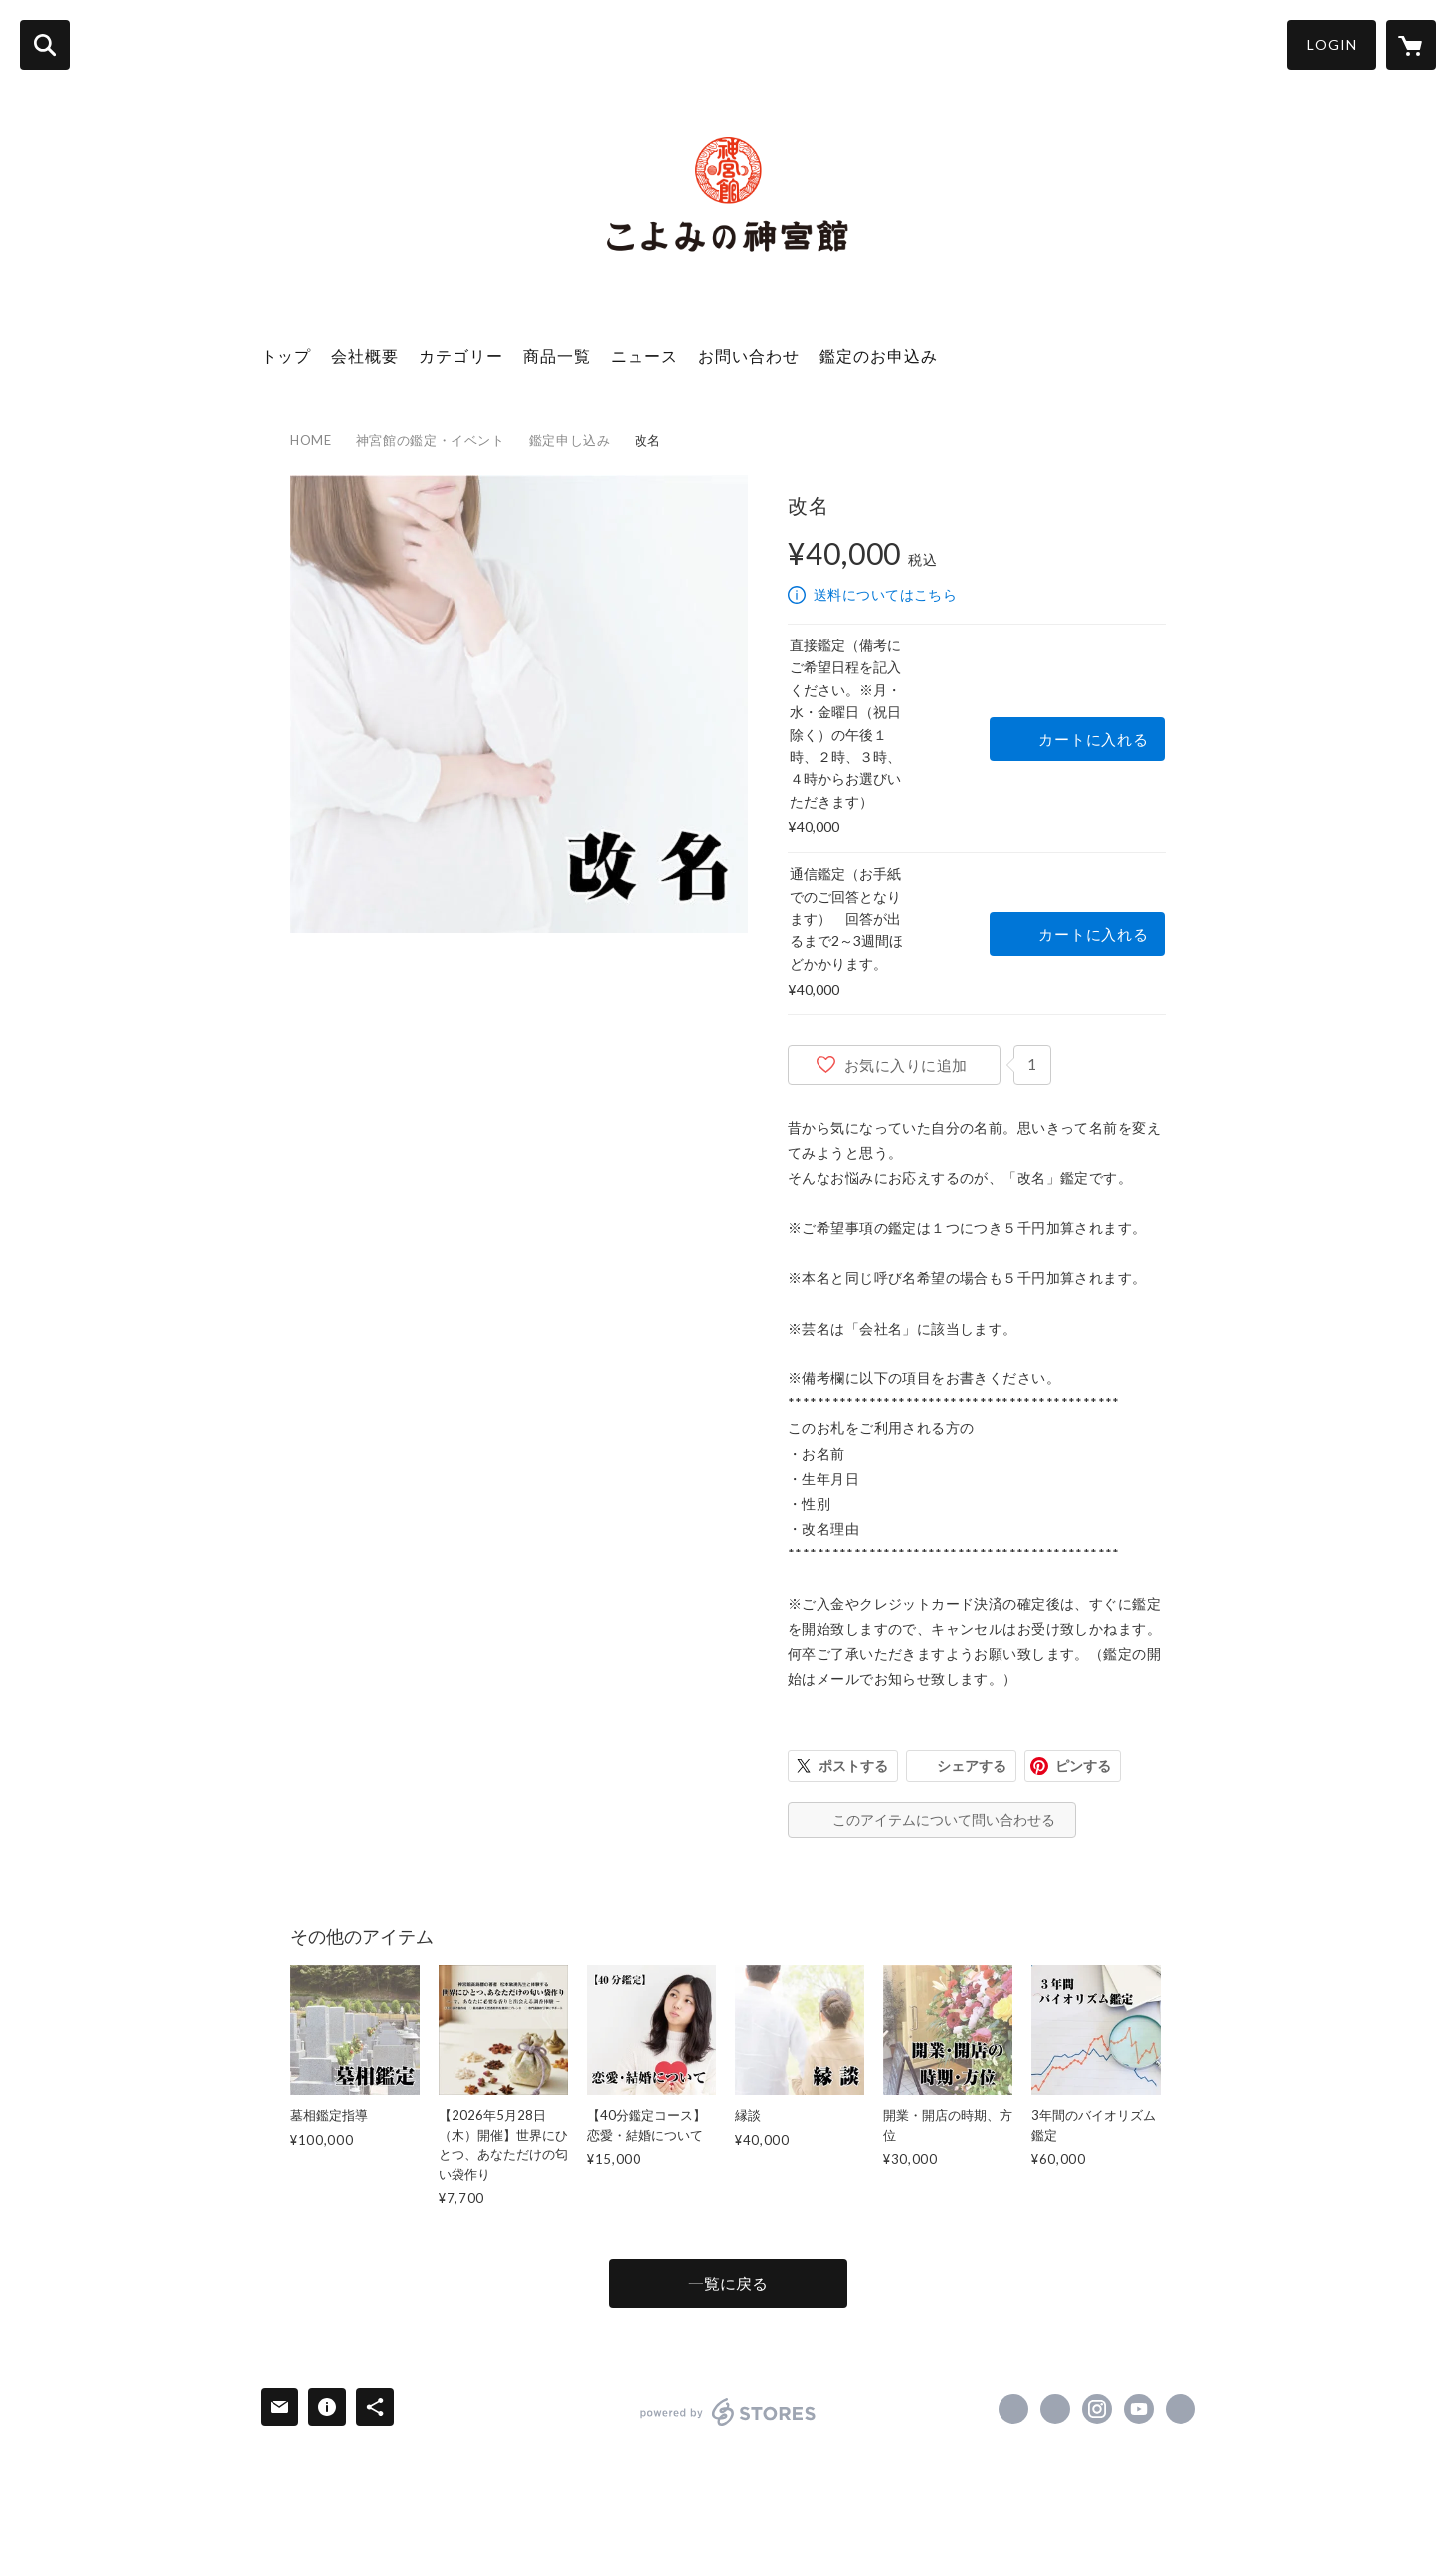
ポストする (853, 1765)
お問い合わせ (749, 355)
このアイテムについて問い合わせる (943, 1819)
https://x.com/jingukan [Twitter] (1055, 2409)
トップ (286, 355)
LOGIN (1332, 44)
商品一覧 (557, 355)
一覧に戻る (728, 2283)
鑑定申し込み (570, 440)
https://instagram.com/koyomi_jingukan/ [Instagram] (1097, 2409)
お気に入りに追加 (906, 1065)
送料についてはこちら (885, 594)
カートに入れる (1093, 739)
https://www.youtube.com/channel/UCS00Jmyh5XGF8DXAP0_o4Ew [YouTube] (1139, 2409)
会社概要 (365, 355)
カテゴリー (461, 355)
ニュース (644, 355)
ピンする (1083, 1765)
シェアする (971, 1765)
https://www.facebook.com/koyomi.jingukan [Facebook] (1013, 2409)
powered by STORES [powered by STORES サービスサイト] (728, 2412)
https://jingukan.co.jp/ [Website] (1180, 2409)
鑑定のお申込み (878, 355)
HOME (311, 440)
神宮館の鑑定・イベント (430, 440)
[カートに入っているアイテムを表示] (1411, 45)
